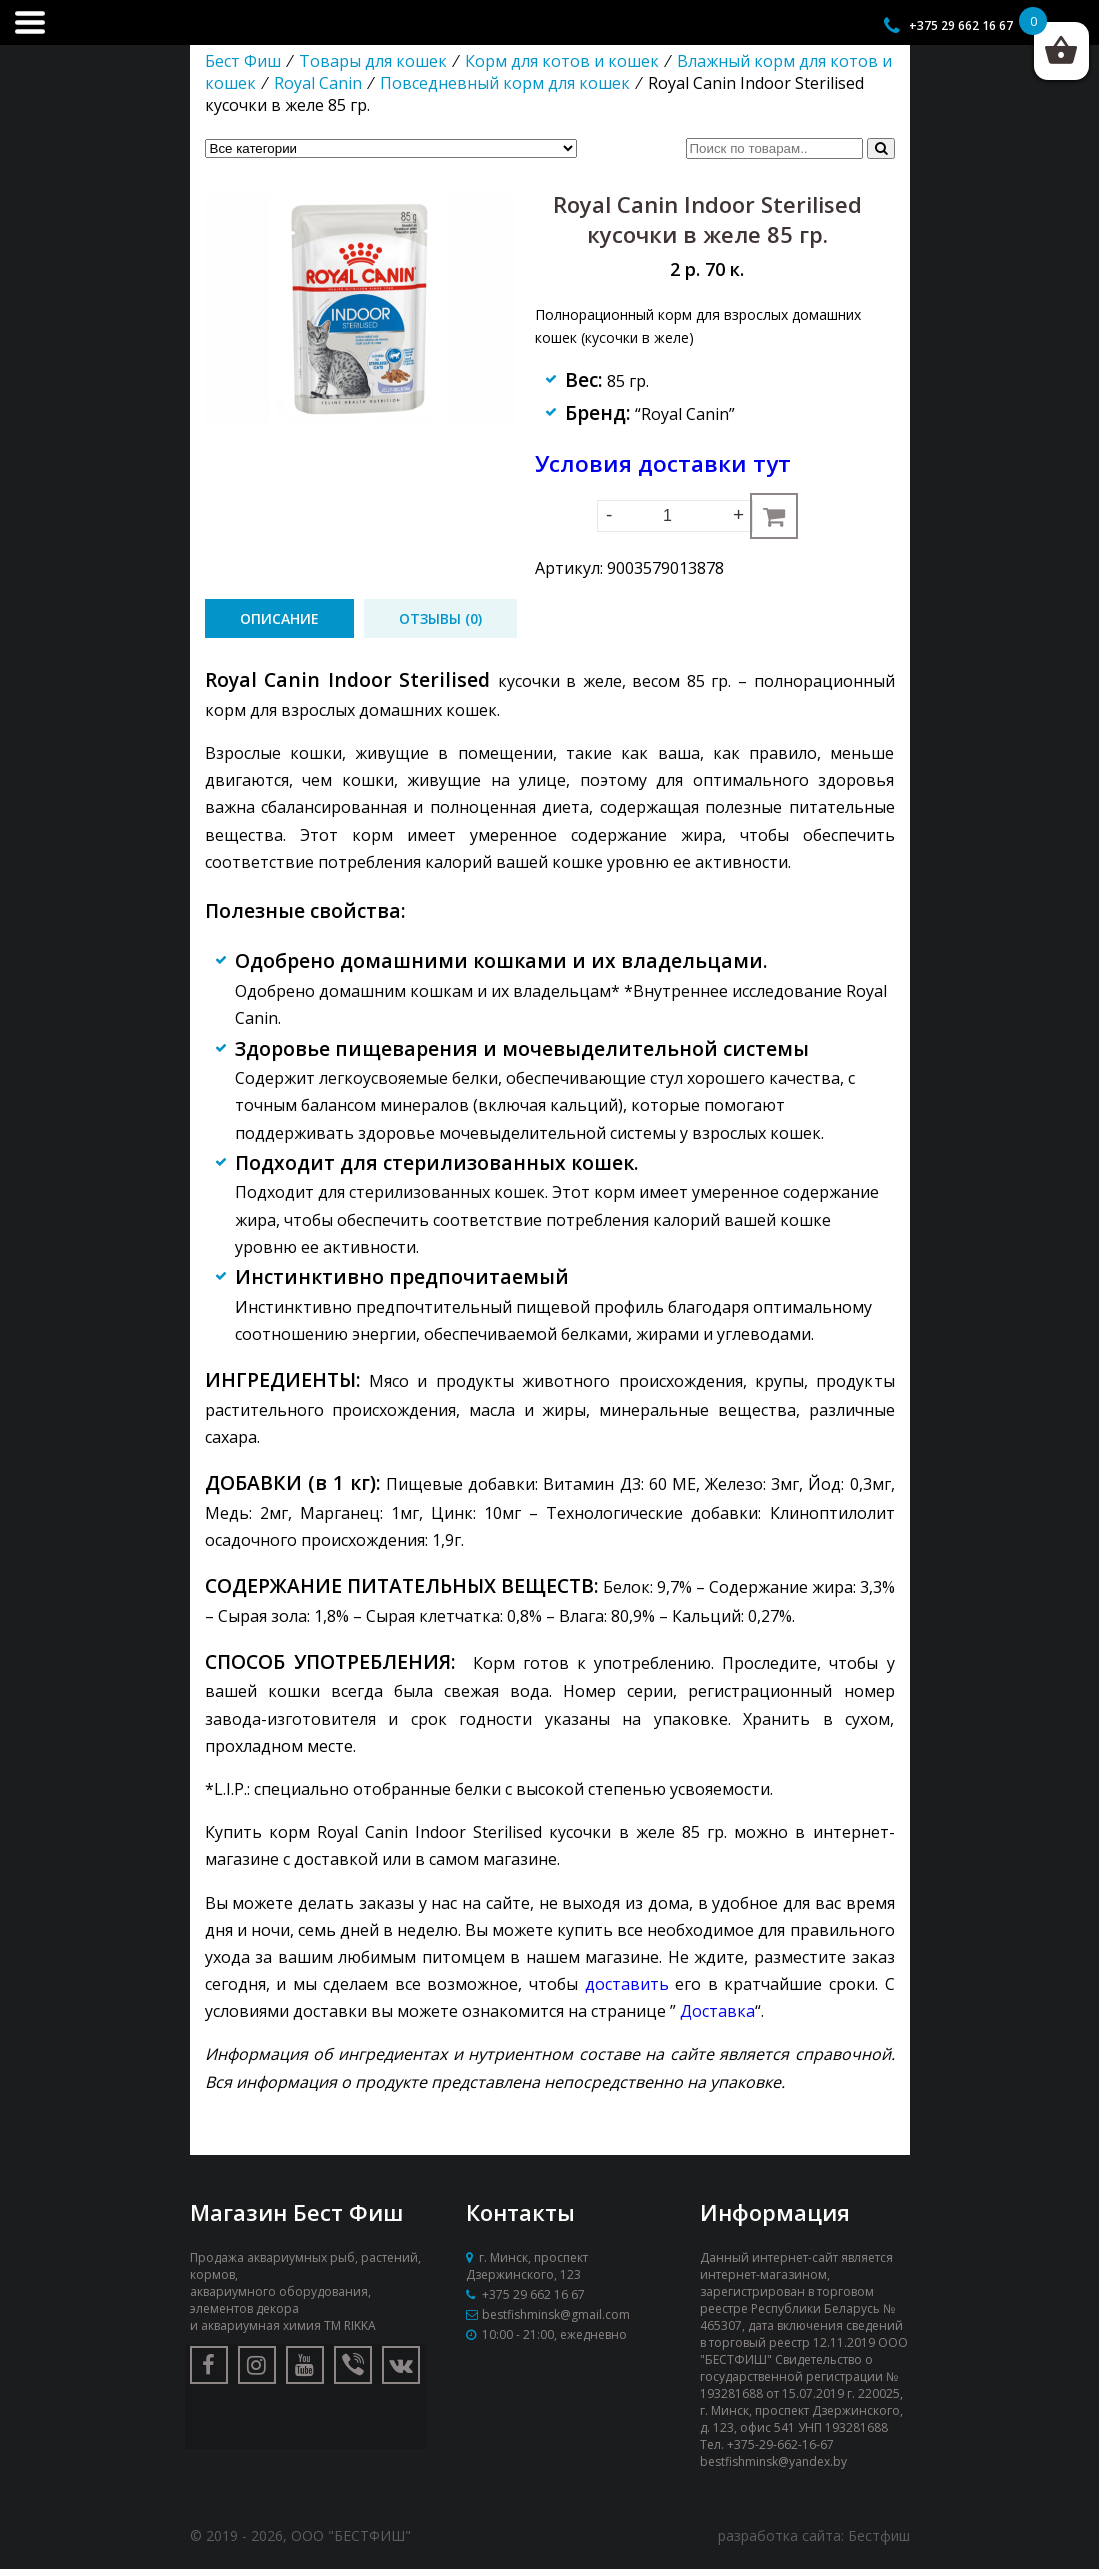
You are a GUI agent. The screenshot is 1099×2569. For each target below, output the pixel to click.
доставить (627, 1984)
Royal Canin (318, 83)
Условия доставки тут (663, 463)
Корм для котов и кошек (562, 61)
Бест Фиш (243, 61)
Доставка (717, 2011)
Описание (279, 618)
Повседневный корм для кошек (505, 83)
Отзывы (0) (440, 618)
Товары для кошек (373, 61)
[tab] (279, 618)
